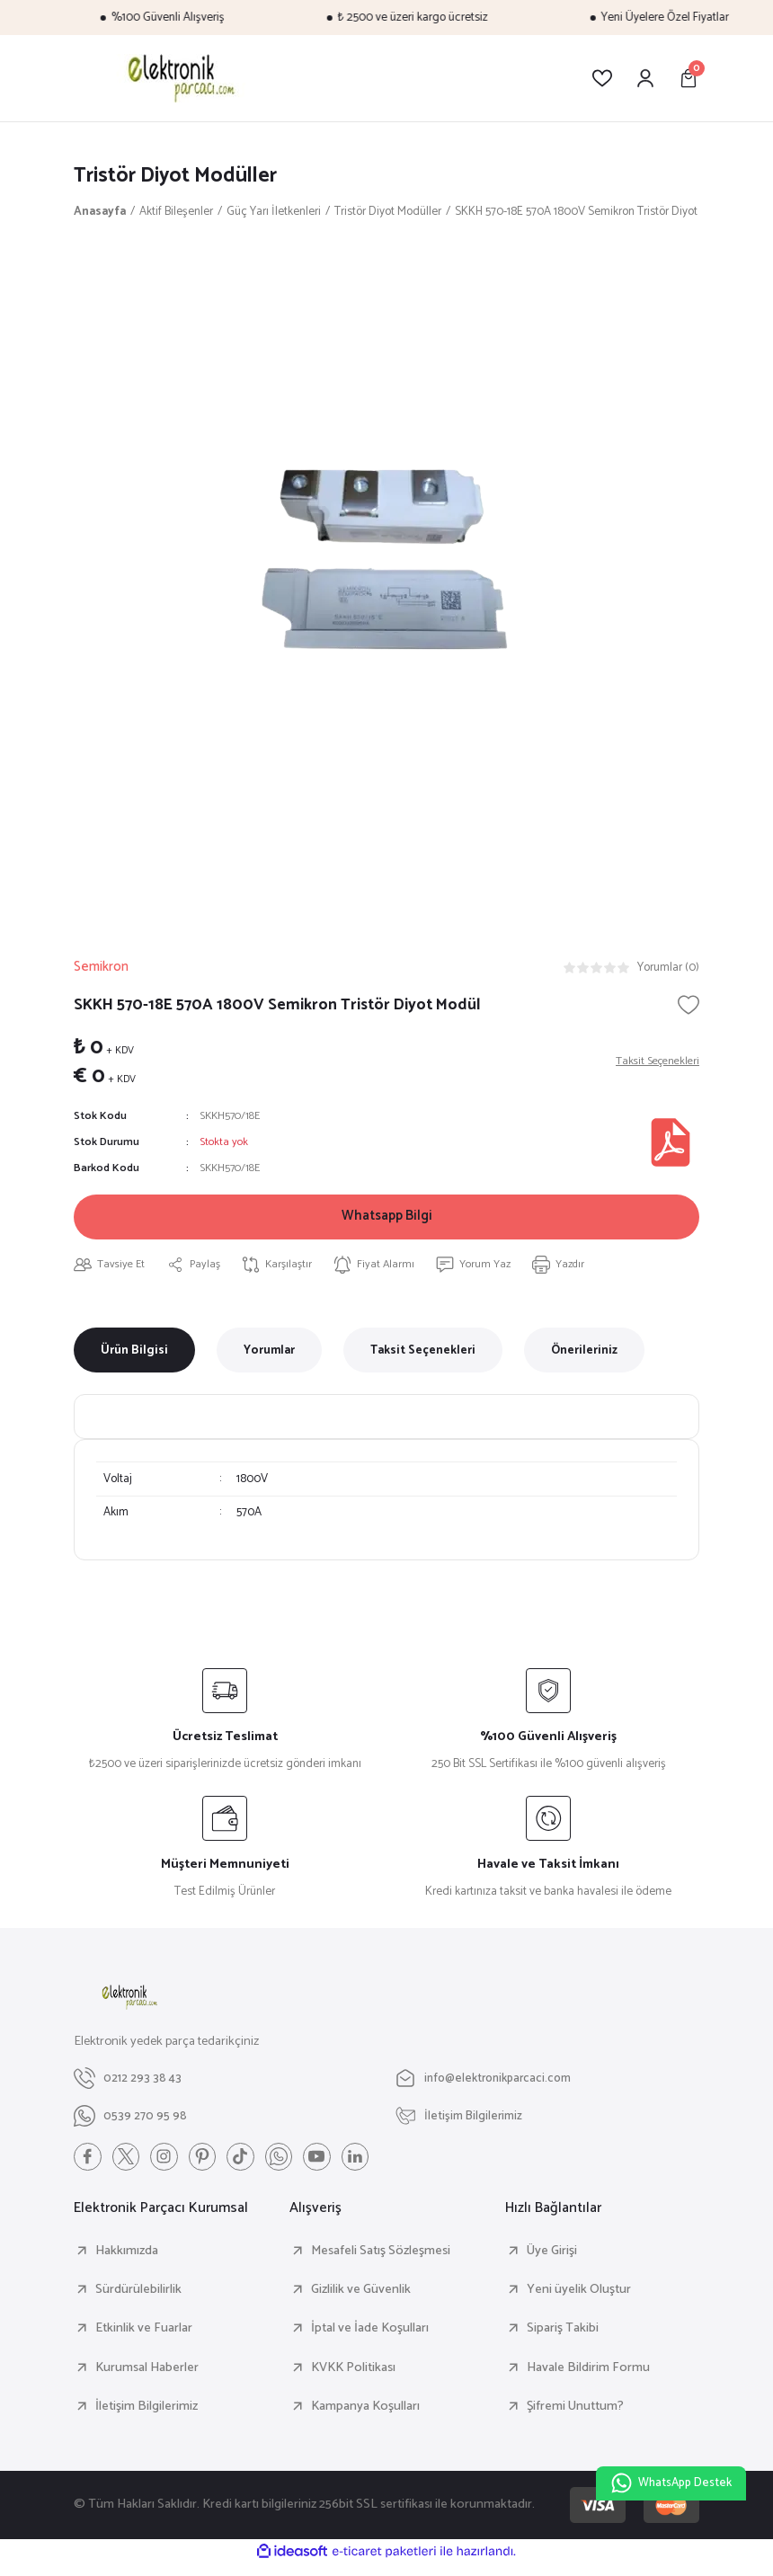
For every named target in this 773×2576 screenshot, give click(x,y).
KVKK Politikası (353, 2378)
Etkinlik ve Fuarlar (143, 2339)
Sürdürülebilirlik (138, 2301)
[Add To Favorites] (688, 1006)
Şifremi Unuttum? (575, 2417)
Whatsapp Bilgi (387, 1222)
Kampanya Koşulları (365, 2417)
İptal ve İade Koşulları (370, 2339)
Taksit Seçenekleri (422, 1360)
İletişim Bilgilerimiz (146, 2417)
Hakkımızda (126, 2261)
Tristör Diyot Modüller (180, 176)
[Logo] (178, 78)
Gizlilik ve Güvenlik (361, 2301)
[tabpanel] (386, 575)
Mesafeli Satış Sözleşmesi (380, 2261)
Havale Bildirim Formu (588, 2378)
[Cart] (688, 78)
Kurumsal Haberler (147, 2378)
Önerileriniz (584, 1360)
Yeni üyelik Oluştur (579, 2301)
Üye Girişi (552, 2261)
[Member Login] (645, 78)
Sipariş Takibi (563, 2339)
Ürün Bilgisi (134, 1360)
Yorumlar (269, 1360)
